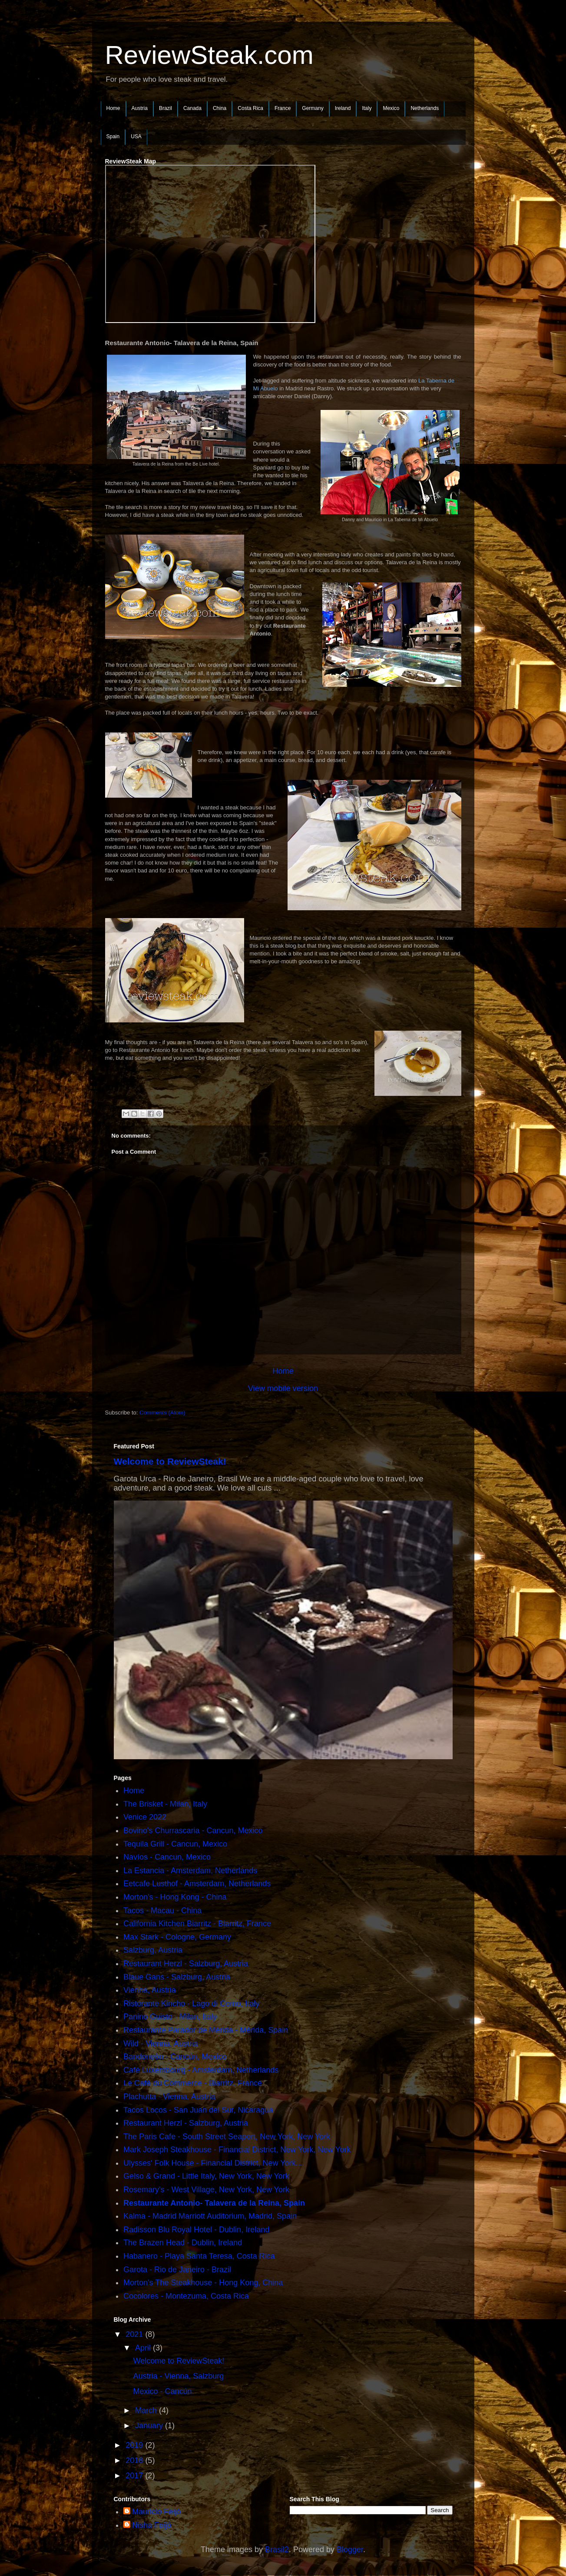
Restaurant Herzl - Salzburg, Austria (185, 1963)
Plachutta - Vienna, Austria (169, 2096)
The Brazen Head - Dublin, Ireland (182, 2242)
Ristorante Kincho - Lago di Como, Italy (191, 2003)
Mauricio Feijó (156, 2511)
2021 (135, 2334)
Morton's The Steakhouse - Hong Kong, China (203, 2282)
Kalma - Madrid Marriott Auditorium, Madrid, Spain (210, 2216)
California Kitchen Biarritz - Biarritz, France (197, 1923)
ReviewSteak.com (209, 55)
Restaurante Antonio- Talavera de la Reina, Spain (214, 2203)
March (147, 2410)
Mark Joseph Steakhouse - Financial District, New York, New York (237, 2149)
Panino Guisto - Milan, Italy (170, 2016)
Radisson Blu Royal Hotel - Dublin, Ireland (196, 2229)
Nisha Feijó (151, 2525)
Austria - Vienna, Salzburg (178, 2376)
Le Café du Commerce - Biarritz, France (192, 2083)
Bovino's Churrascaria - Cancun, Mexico (193, 1830)
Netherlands (424, 108)
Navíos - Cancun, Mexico (167, 1857)
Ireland (343, 108)
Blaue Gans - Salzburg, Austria (176, 1977)
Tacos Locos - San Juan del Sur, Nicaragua (198, 2110)
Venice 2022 (144, 1817)
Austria (140, 108)
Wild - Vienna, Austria (160, 2043)
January (150, 2425)
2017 (135, 2475)
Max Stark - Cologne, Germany (177, 1937)
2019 (135, 2445)
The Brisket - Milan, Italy (165, 1804)
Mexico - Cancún (162, 2391)
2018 (135, 2460)
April (144, 2347)
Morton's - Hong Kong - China (175, 1897)
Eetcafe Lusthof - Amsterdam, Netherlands (197, 1883)
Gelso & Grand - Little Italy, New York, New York (206, 2176)
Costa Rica (250, 108)
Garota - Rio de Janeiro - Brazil (177, 2269)
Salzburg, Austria (152, 1950)
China (219, 108)
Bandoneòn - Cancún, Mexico (174, 2056)
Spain (113, 136)
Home (113, 108)
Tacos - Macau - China (162, 1910)
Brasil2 (277, 2549)
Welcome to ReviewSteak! (170, 1461)
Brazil (165, 108)
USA (136, 136)
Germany (312, 108)
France (283, 108)
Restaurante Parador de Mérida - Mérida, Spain (205, 2030)
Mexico (391, 108)
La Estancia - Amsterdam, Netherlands (190, 1870)
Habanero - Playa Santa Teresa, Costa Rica (199, 2256)
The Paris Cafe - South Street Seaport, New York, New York (226, 2136)
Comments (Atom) (162, 1412)
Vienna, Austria (149, 1990)
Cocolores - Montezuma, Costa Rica (186, 2296)
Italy (366, 108)
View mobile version (283, 1388)
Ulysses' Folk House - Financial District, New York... (212, 2163)
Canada (192, 108)
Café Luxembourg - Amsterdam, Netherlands (200, 2070)
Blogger (350, 2549)
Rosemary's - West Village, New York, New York (206, 2189)
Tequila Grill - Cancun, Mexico (175, 1844)
